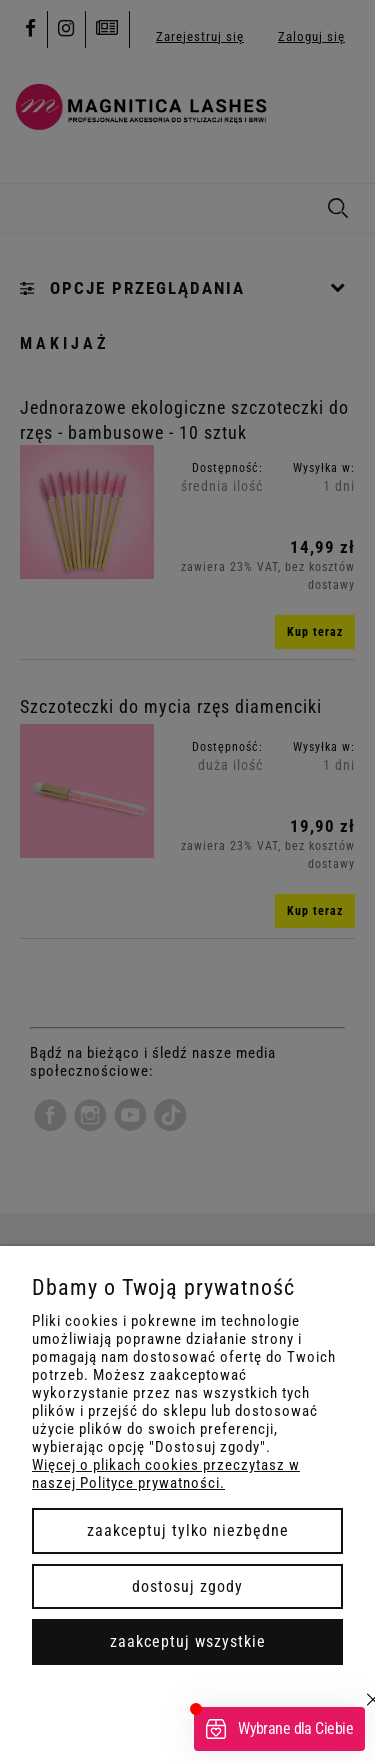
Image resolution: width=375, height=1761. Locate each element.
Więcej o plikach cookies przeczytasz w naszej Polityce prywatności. (166, 1474)
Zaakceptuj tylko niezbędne (188, 1530)
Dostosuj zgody (187, 1586)
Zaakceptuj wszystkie (188, 1641)
